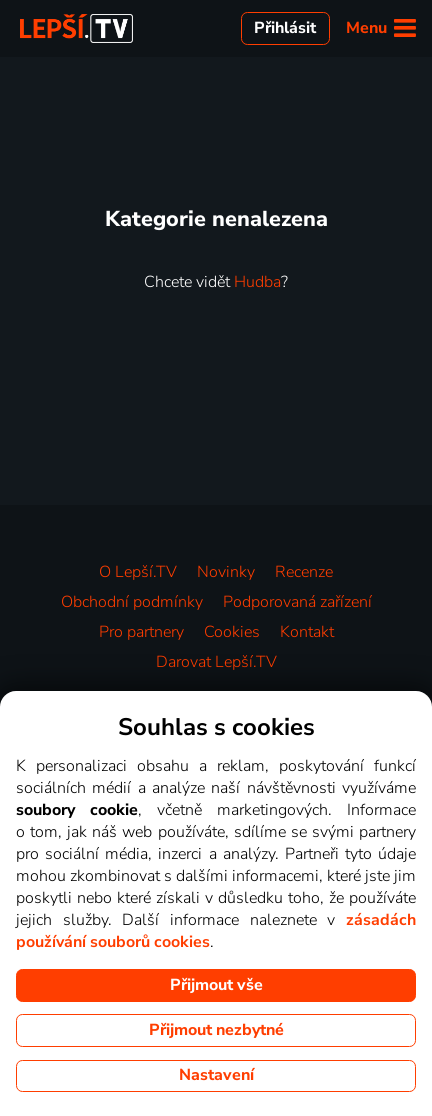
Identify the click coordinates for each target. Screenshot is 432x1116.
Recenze (304, 572)
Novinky (226, 572)
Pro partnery (141, 632)
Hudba (257, 282)
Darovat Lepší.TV (216, 662)
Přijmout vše (216, 985)
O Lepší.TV (138, 572)
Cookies (232, 632)
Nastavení (216, 1075)
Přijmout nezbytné (216, 1030)
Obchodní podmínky (132, 602)
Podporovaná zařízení (297, 602)
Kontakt (307, 632)
